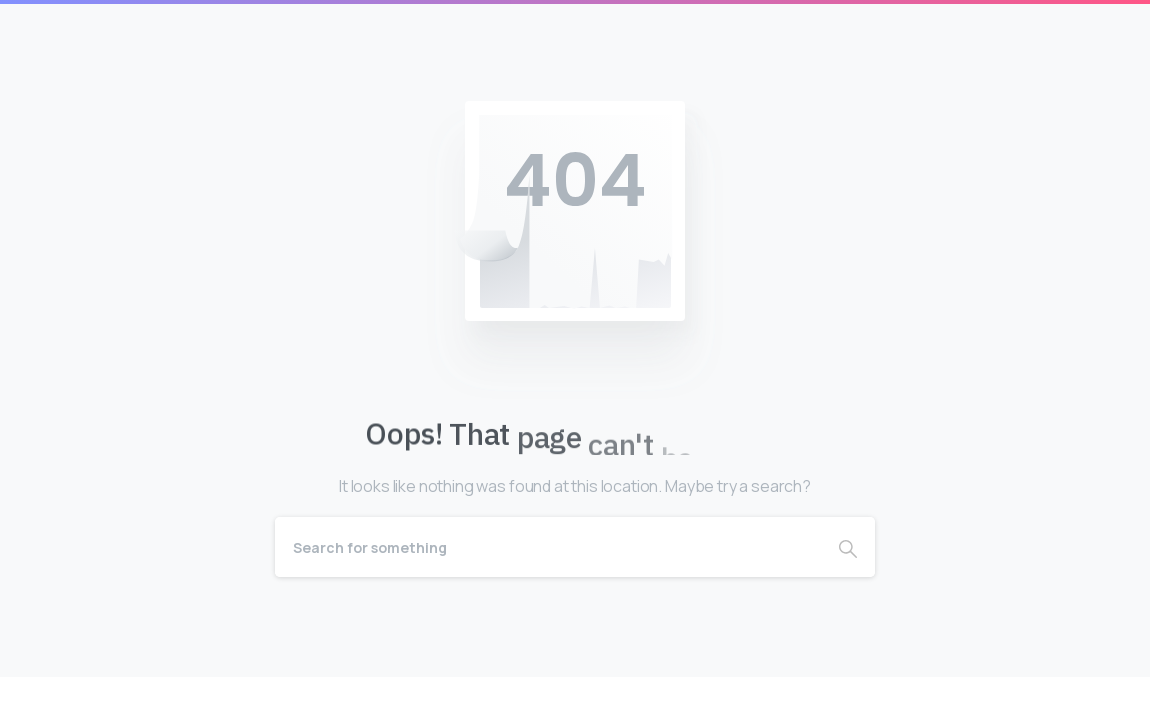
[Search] (548, 547)
